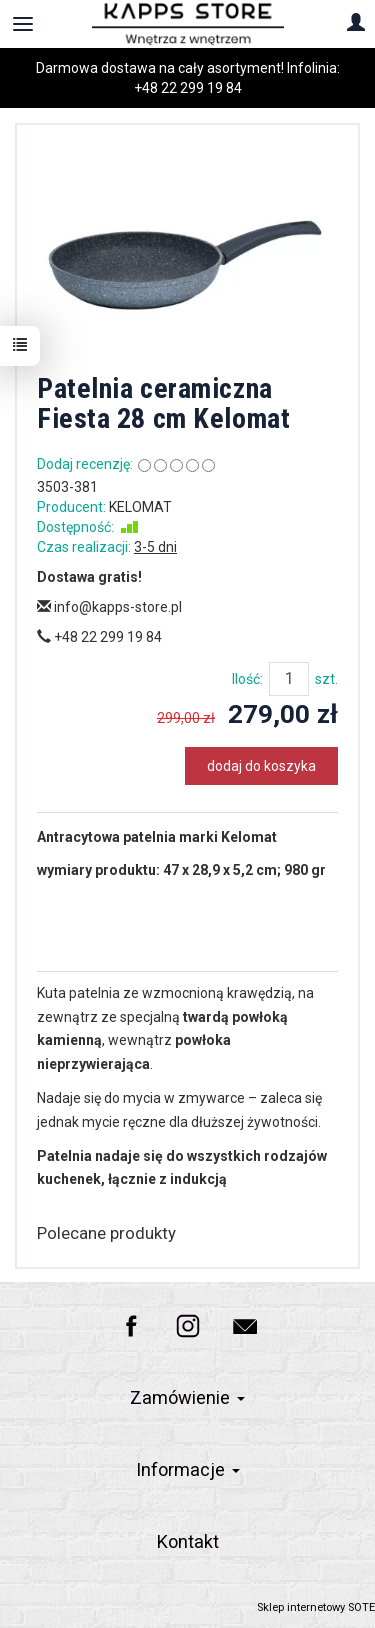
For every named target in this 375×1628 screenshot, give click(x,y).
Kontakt (188, 1541)
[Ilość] (289, 679)
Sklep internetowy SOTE (316, 1607)
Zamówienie (187, 1397)
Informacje (188, 1469)
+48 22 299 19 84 (188, 88)
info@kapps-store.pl (109, 607)
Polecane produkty (106, 1233)
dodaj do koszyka (261, 766)
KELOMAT (140, 507)
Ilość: (247, 679)
